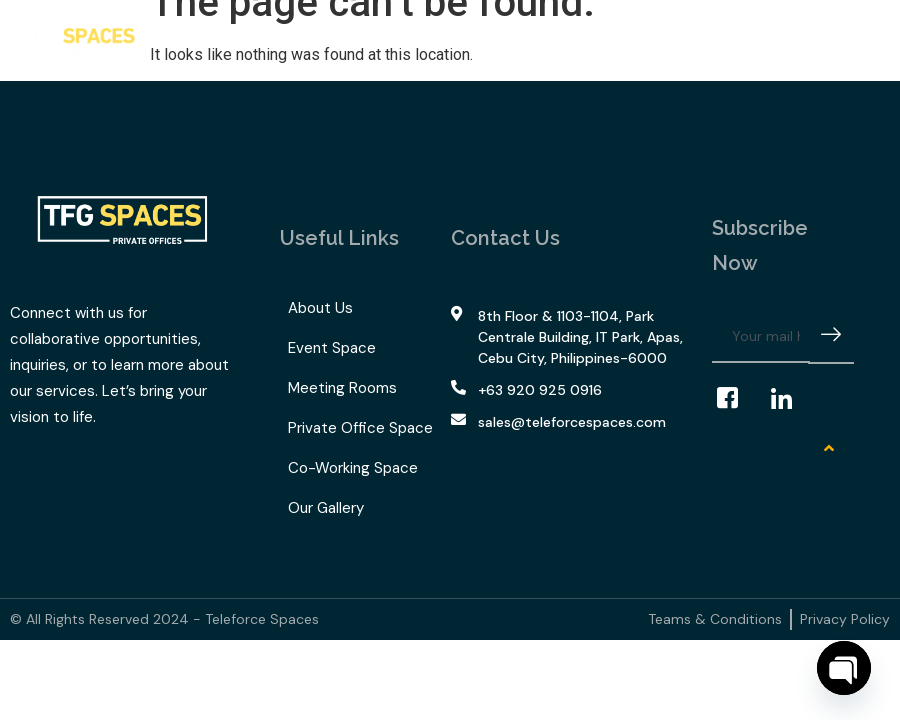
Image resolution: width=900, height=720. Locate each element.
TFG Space (436, 35)
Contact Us (641, 35)
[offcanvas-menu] (865, 40)
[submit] (831, 337)
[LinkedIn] (791, 399)
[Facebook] (737, 399)
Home (189, 35)
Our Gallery (542, 35)
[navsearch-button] (834, 40)
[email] (761, 337)
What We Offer (299, 35)
